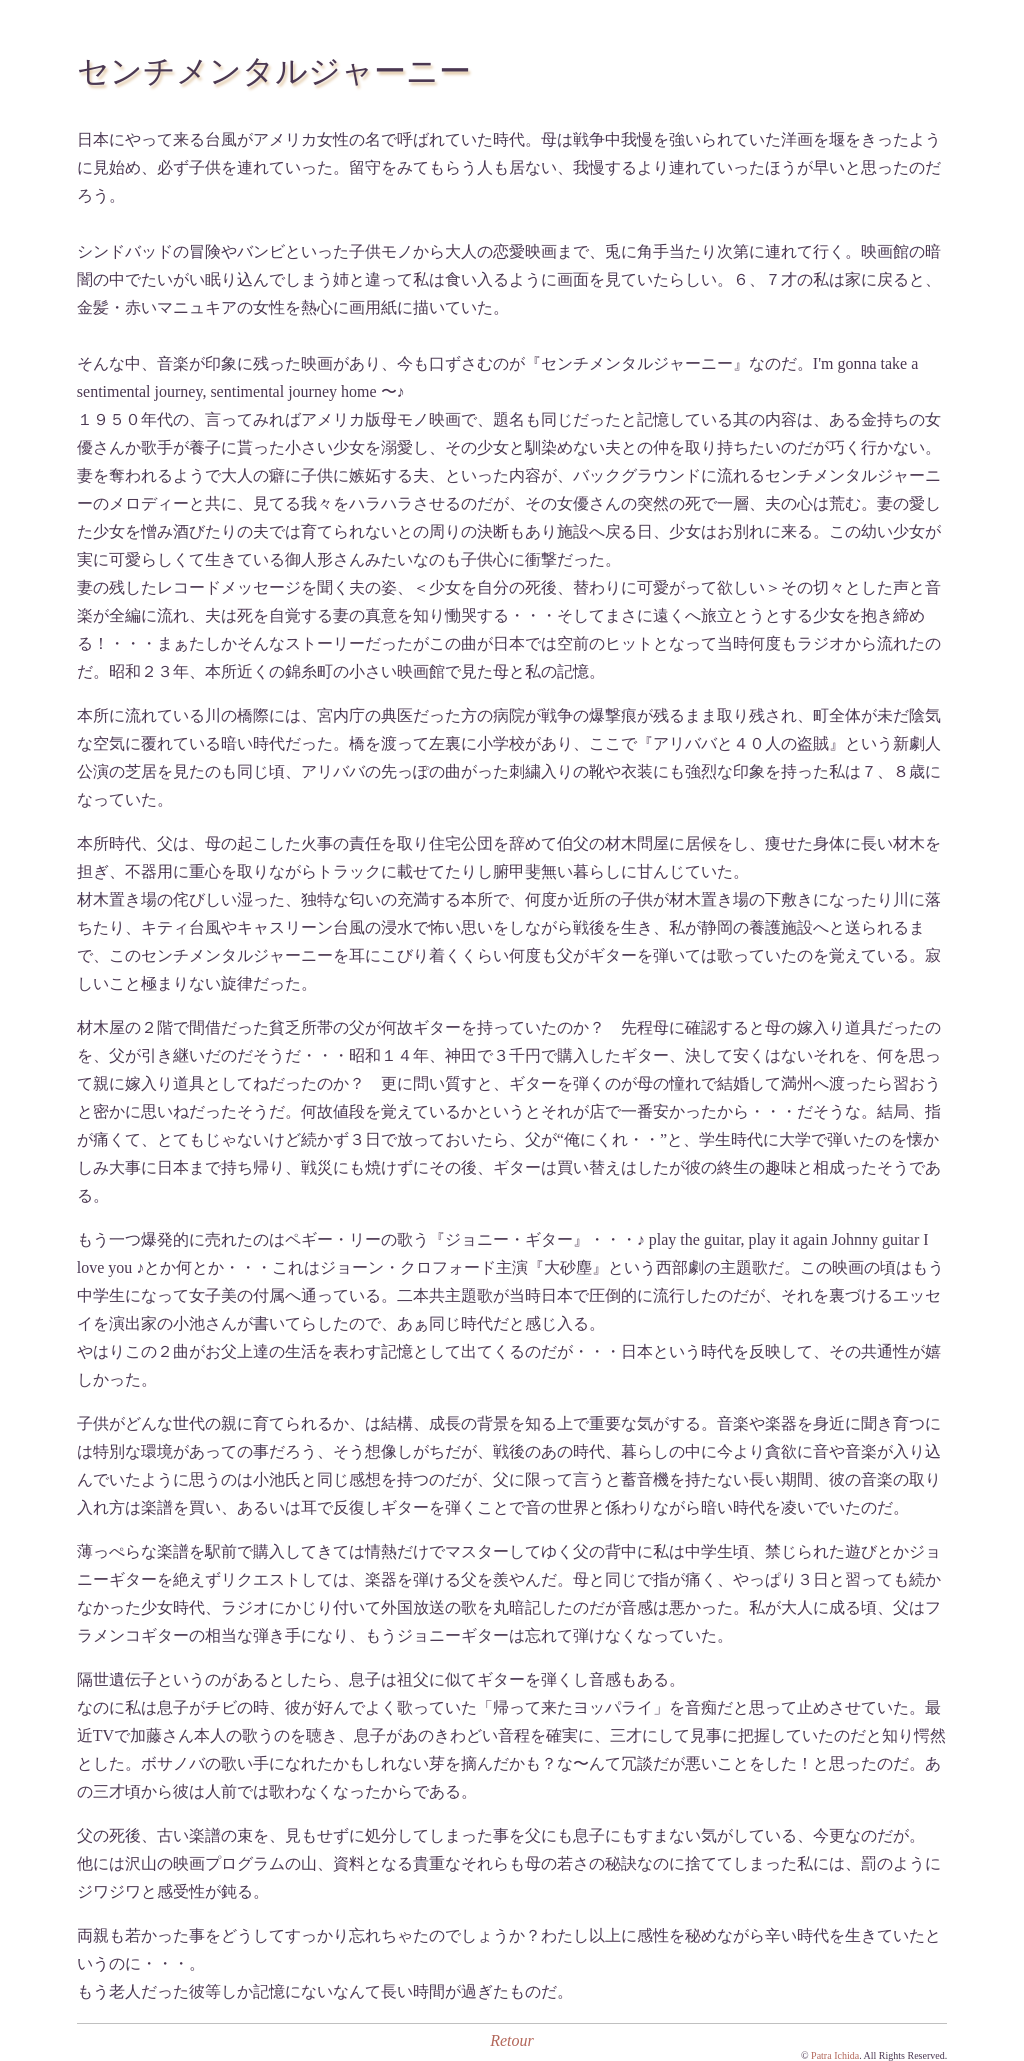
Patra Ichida (835, 2055)
